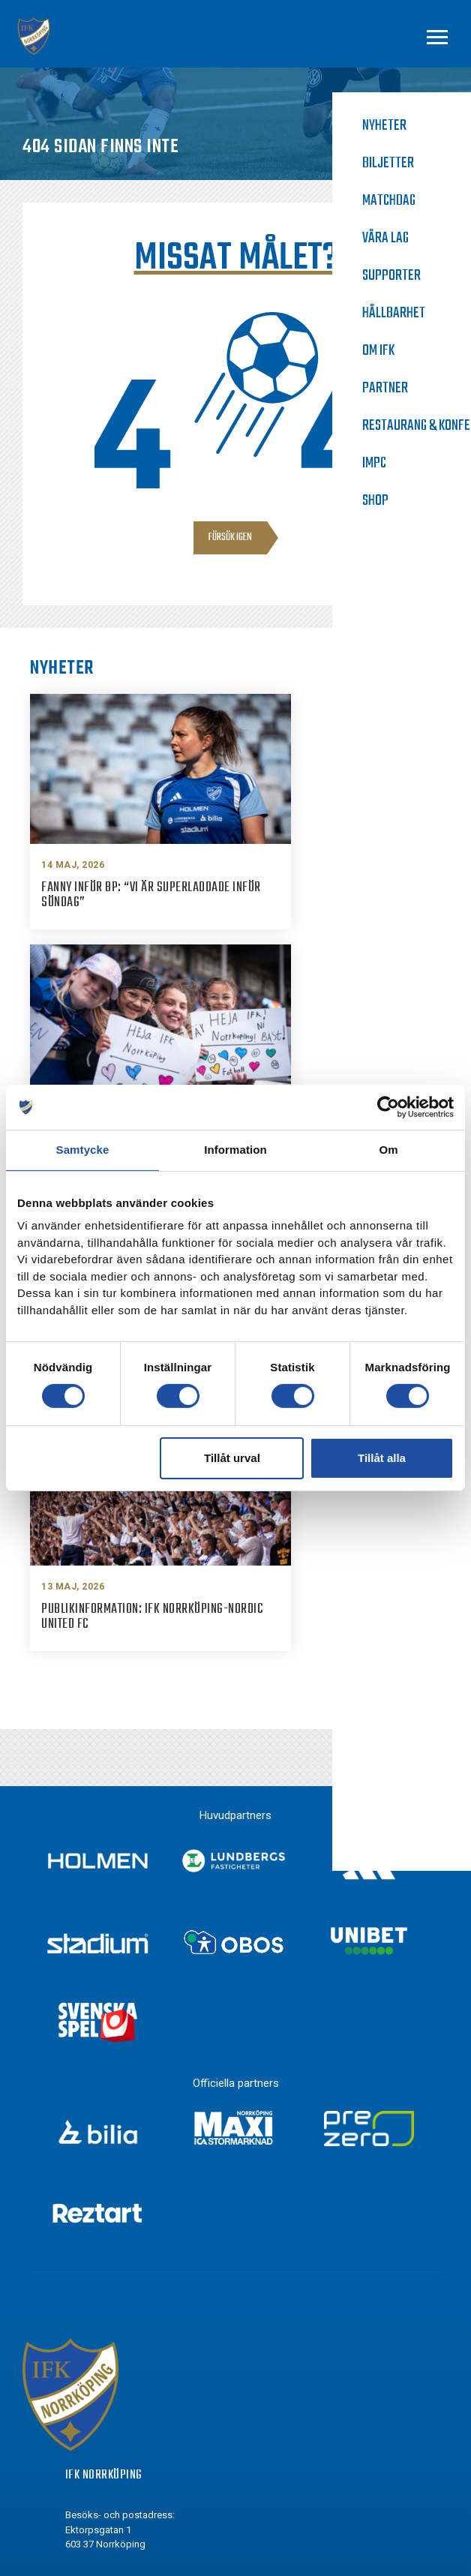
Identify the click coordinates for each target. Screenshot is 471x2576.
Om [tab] (388, 1149)
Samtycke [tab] (83, 1149)
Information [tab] (235, 1149)
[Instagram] (73, 2376)
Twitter (109, 2403)
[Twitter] (73, 2404)
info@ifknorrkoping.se (147, 2232)
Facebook (115, 2348)
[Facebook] (73, 2348)
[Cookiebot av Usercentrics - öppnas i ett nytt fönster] (388, 1107)
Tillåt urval (232, 1458)
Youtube (112, 2431)
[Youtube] (73, 2432)
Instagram (117, 2376)
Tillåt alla (382, 1458)
